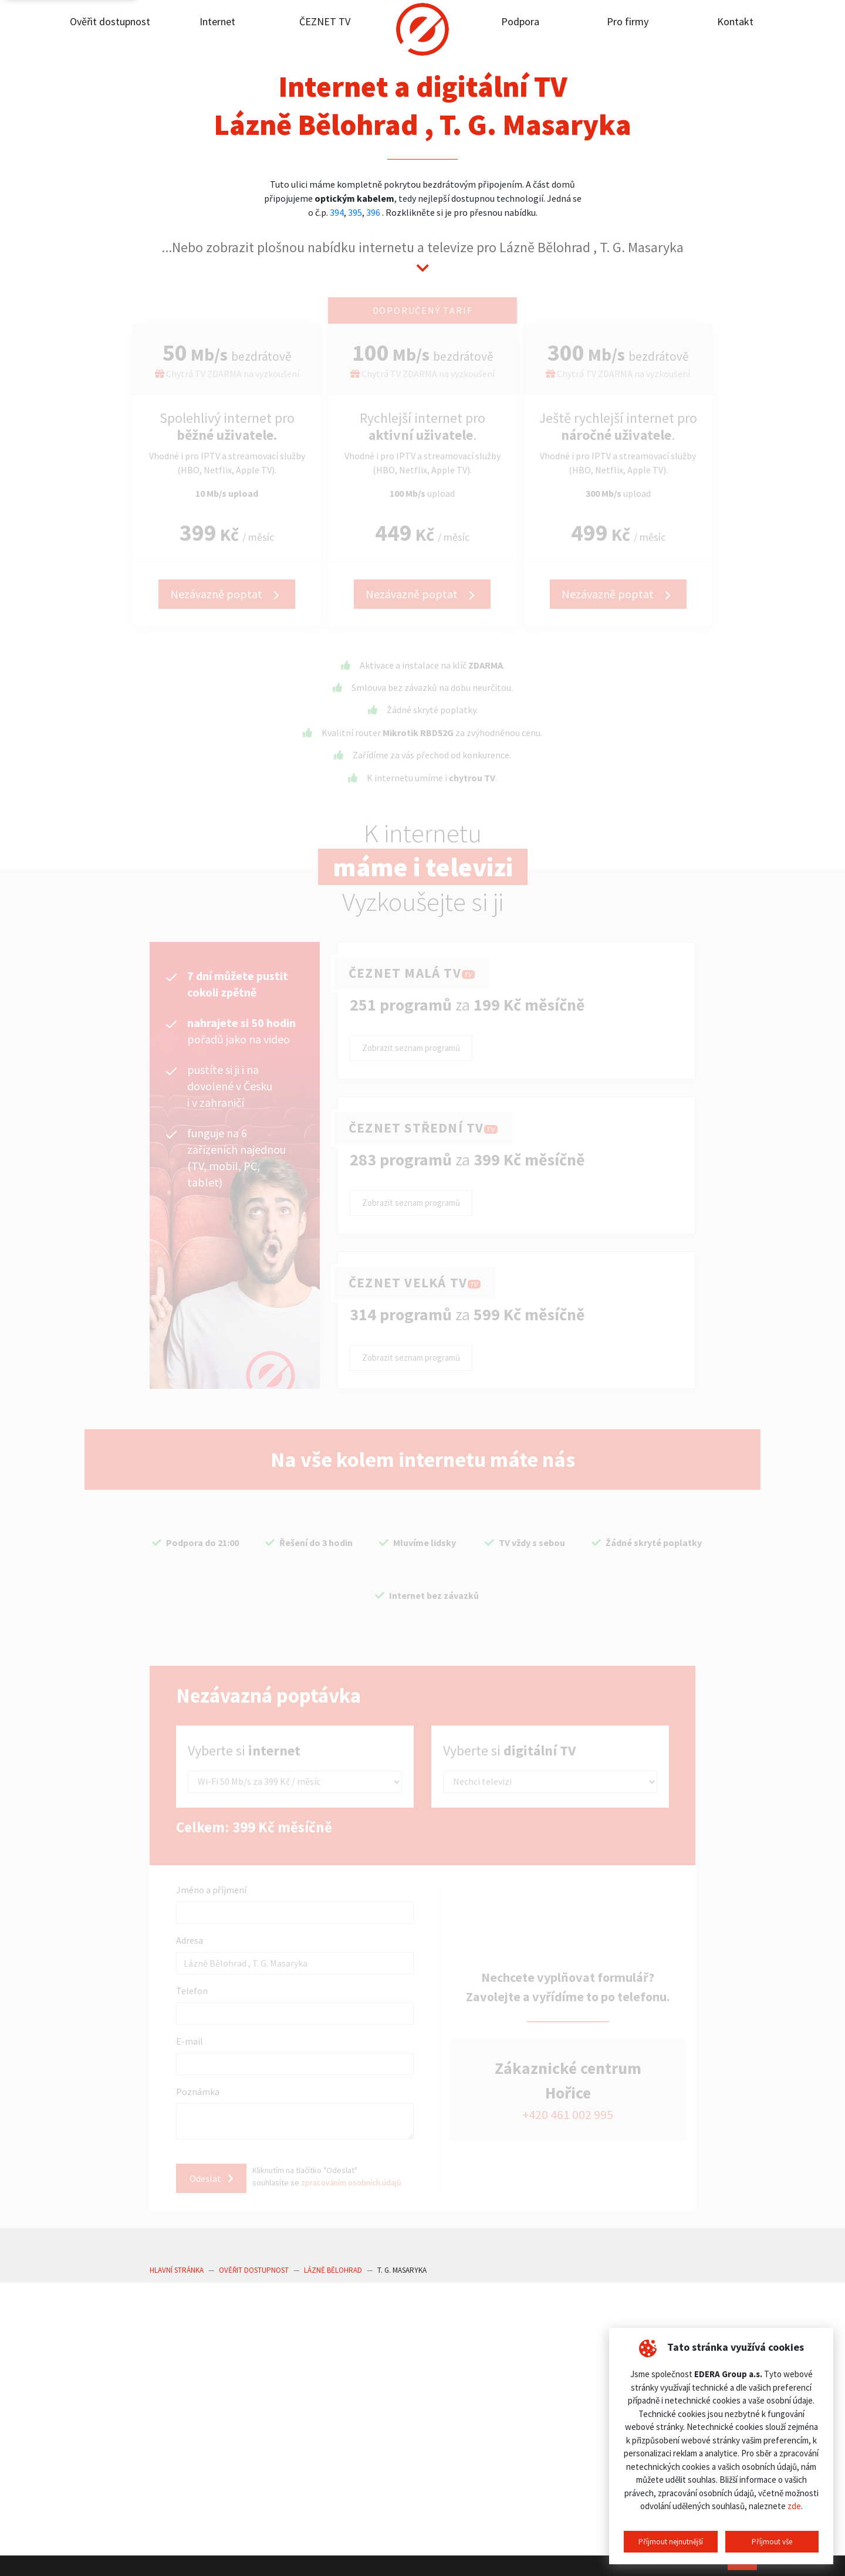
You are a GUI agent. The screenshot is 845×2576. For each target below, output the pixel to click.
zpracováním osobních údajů (355, 2180)
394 (337, 212)
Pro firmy (627, 21)
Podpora (520, 21)
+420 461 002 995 (567, 2112)
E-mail (189, 2041)
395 (355, 212)
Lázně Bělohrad (333, 2267)
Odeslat (212, 2175)
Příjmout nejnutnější (670, 2542)
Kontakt (735, 21)
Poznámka (197, 2091)
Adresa (189, 1940)
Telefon (192, 1991)
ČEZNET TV (324, 21)
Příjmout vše (772, 2542)
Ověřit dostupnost (110, 21)
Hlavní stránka (177, 2267)
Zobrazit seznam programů (411, 1047)
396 (373, 212)
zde (794, 2505)
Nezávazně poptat (226, 594)
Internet (217, 21)
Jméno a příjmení (211, 1890)
